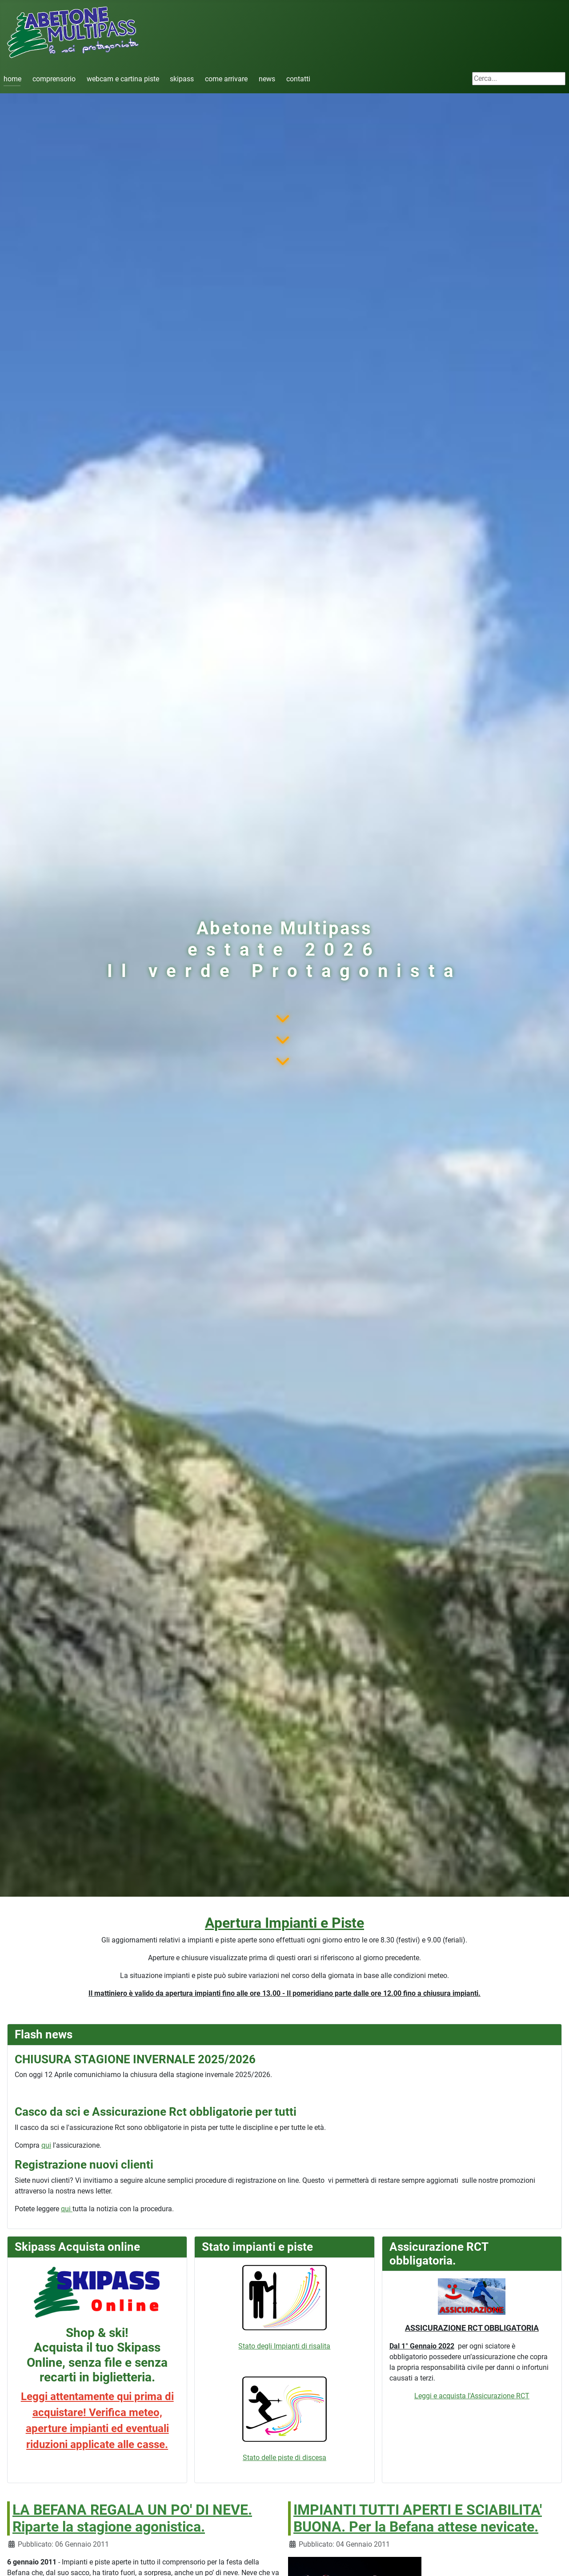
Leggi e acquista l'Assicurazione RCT (471, 2396)
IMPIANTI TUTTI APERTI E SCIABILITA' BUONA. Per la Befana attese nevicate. (417, 2518)
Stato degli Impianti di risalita (284, 2307)
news (267, 79)
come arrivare (226, 79)
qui (46, 2145)
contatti (298, 79)
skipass (182, 79)
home (12, 79)
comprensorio (54, 79)
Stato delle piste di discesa (284, 2457)
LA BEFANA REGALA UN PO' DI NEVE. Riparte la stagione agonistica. (132, 2518)
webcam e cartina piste (123, 79)
